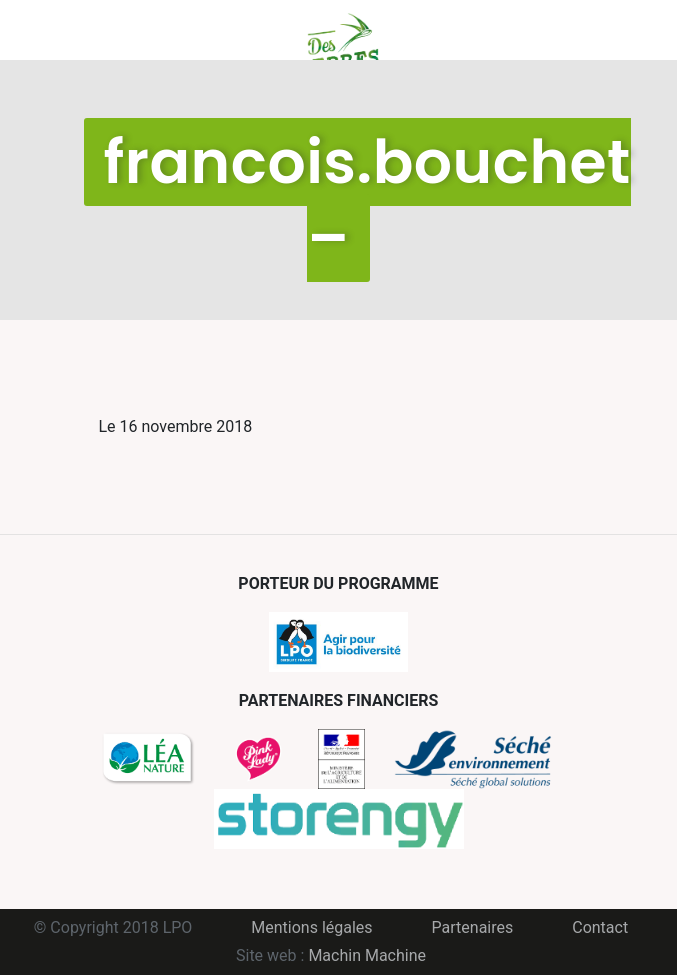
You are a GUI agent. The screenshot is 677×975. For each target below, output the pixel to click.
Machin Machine (367, 955)
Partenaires (473, 927)
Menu (114, 30)
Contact (600, 927)
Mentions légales (311, 927)
